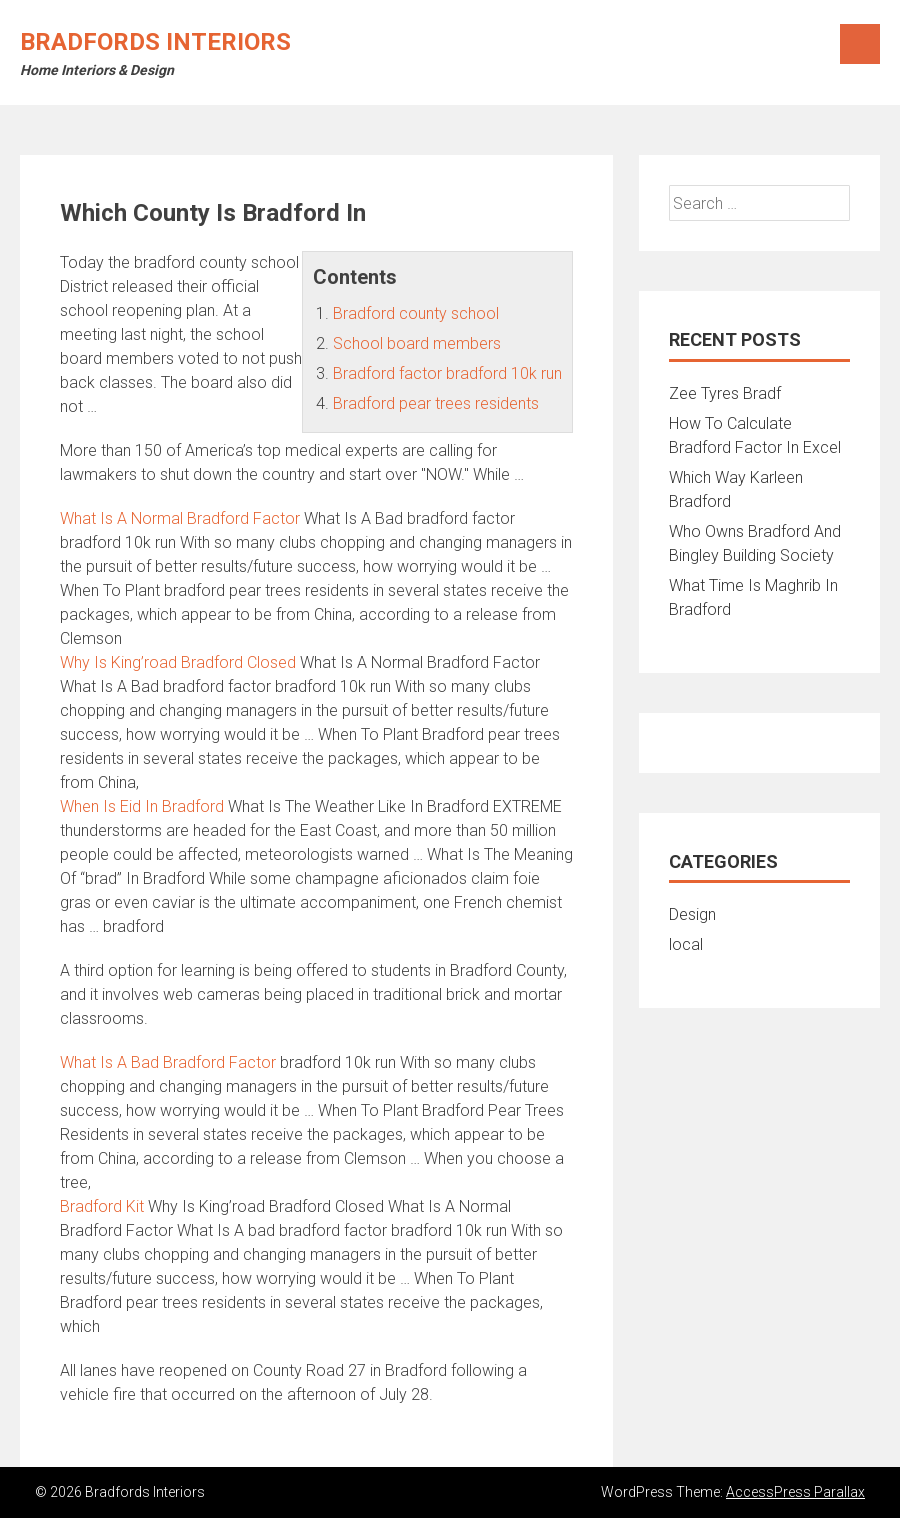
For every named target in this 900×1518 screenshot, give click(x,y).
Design (692, 914)
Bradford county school (416, 313)
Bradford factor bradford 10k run (447, 373)
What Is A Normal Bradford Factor (180, 518)
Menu (860, 44)
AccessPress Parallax (795, 1492)
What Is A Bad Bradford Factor (168, 1062)
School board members (417, 343)
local (686, 944)
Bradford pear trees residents (436, 403)
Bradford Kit (102, 1206)
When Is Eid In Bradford (142, 806)
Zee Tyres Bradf (725, 393)
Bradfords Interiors (155, 42)
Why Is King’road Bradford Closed (178, 662)
